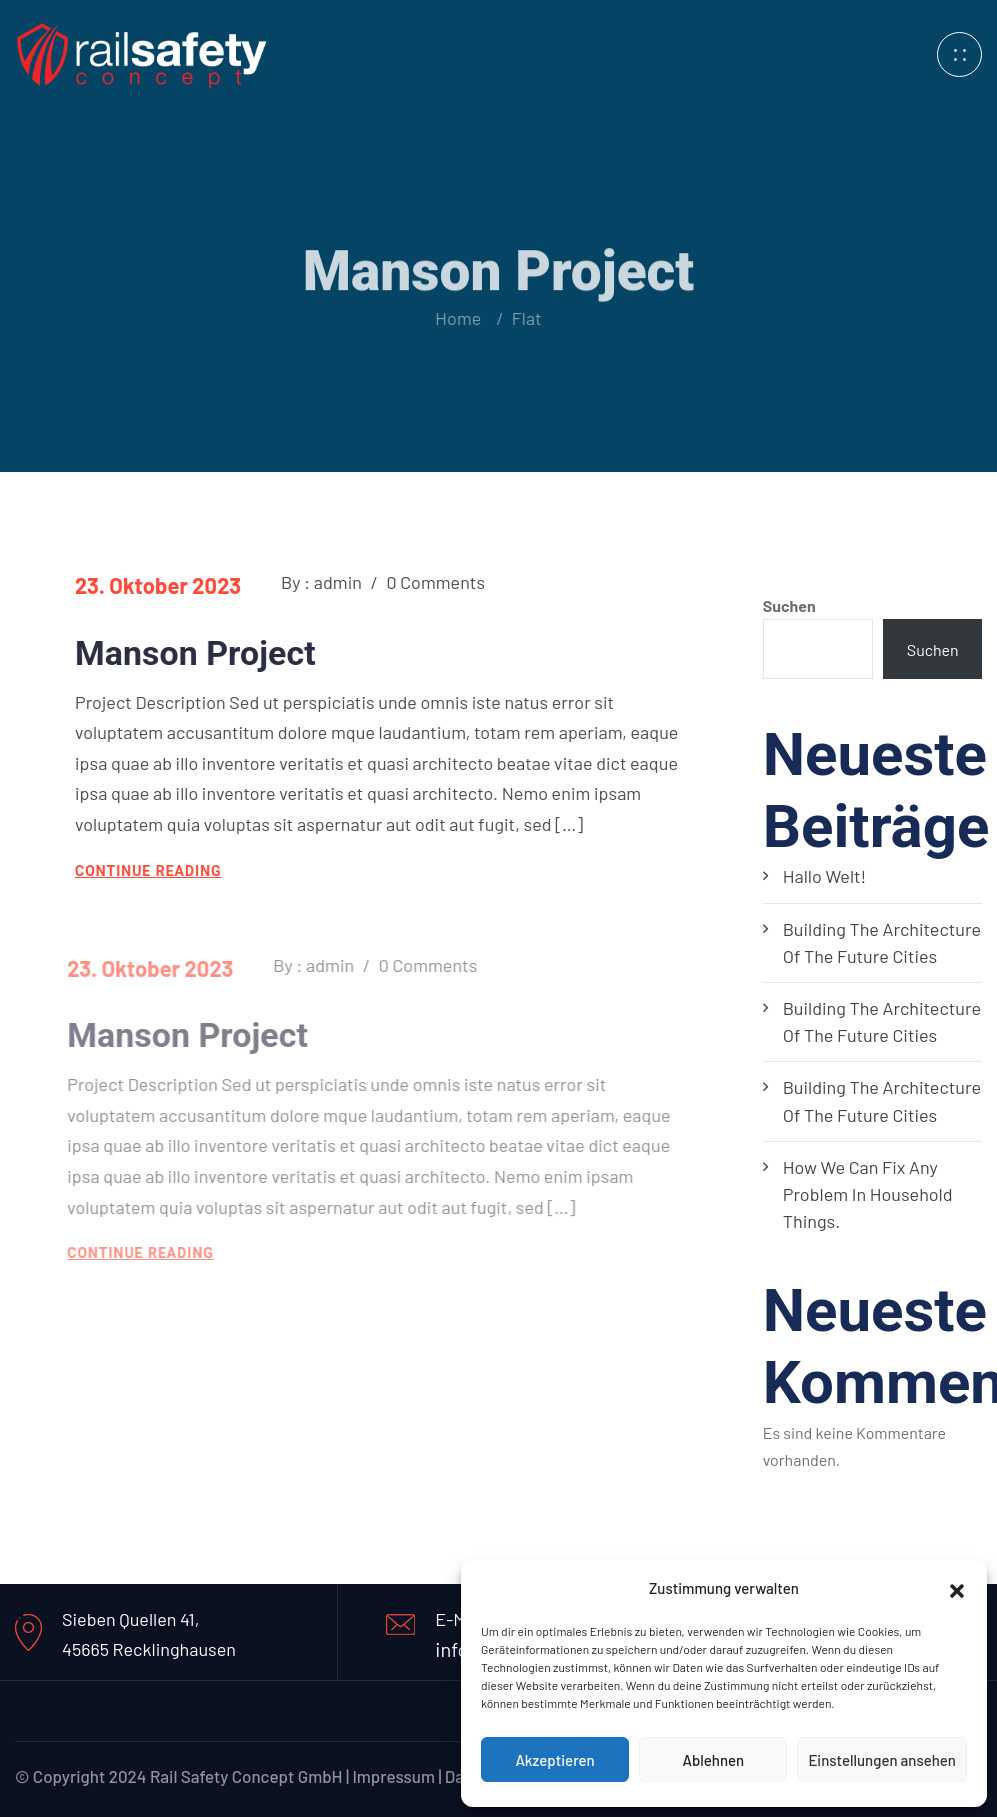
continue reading (147, 871)
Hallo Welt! (825, 876)
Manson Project (194, 653)
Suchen (789, 605)
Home (456, 318)
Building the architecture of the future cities (882, 942)
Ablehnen (713, 1760)
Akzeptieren (554, 1760)
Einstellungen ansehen (882, 1760)
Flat (521, 318)
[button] (957, 1588)
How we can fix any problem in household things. (868, 1194)
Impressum (393, 1776)
